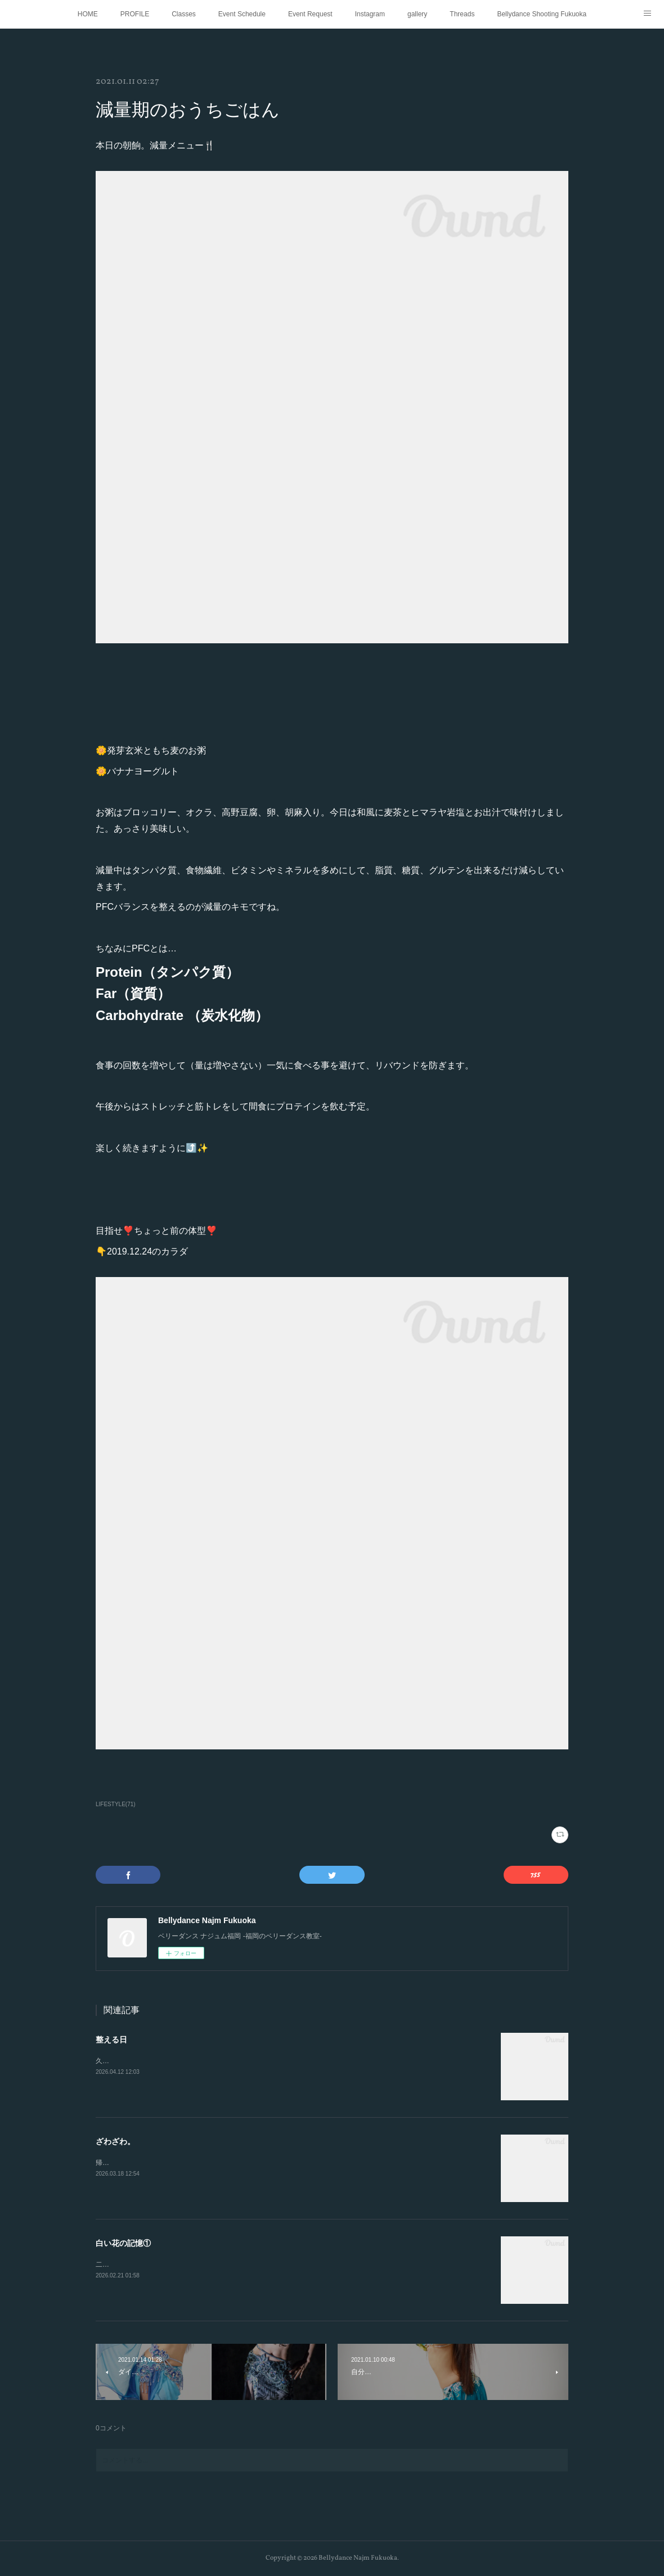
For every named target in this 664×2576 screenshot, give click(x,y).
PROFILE (134, 14)
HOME (88, 14)
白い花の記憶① (123, 2243)
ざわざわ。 (115, 2141)
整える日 (111, 2039)
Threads (462, 14)
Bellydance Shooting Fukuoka (541, 14)
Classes (184, 14)
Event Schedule (242, 14)
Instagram (370, 14)
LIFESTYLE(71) (116, 1804)
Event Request (310, 14)
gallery (417, 14)
